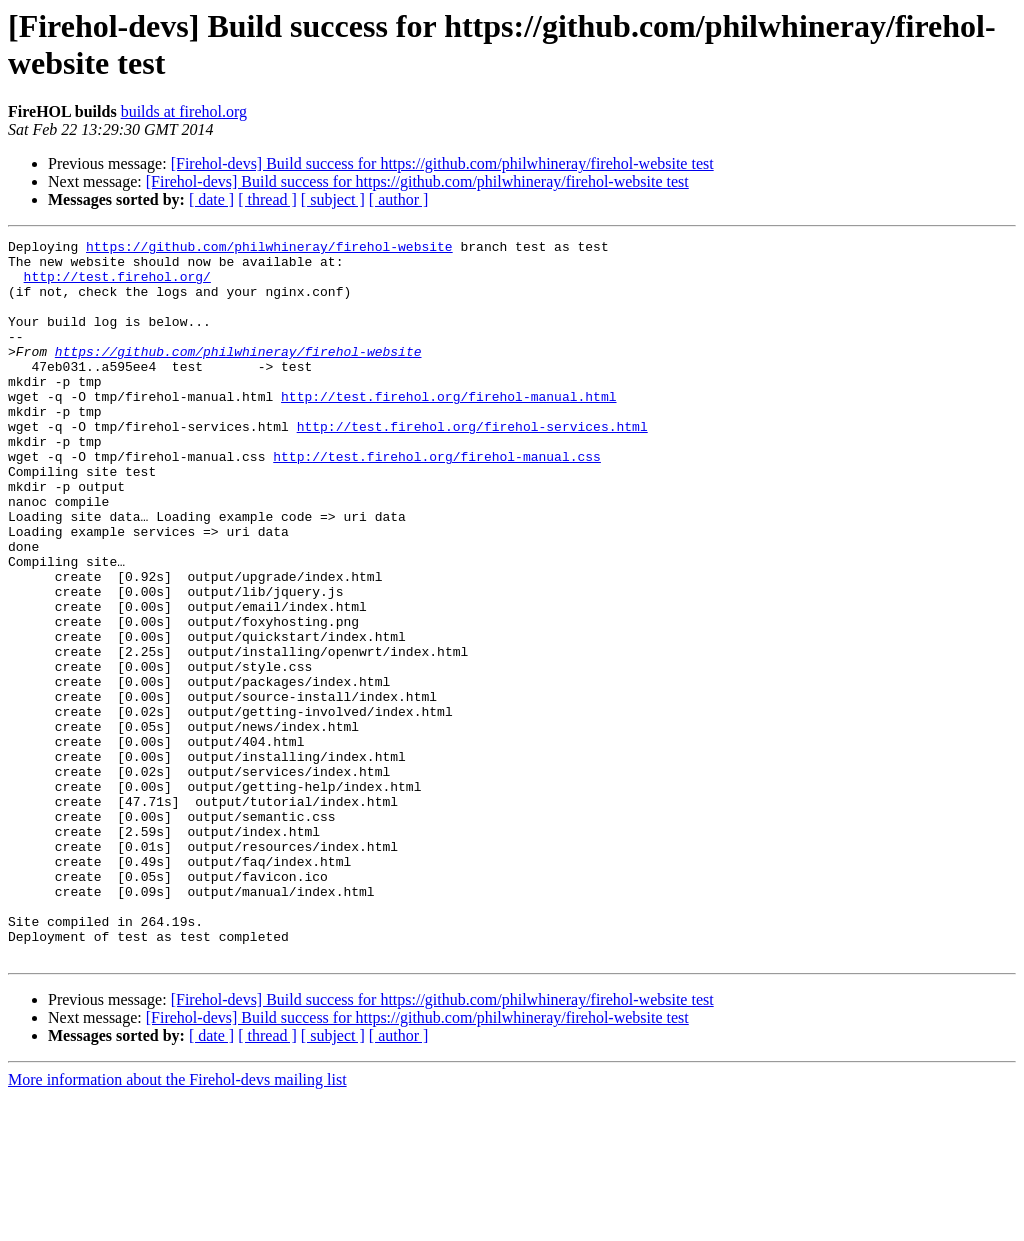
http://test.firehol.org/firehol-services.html (472, 465)
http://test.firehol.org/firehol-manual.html (448, 429)
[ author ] (399, 199)
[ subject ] (333, 199)
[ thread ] (267, 199)
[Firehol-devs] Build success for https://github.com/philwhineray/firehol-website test (442, 163)
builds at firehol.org (184, 111)
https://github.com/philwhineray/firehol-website (269, 249)
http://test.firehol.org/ (117, 285)
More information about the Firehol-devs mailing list (177, 1223)
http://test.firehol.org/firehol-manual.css (437, 501)
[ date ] (211, 199)
